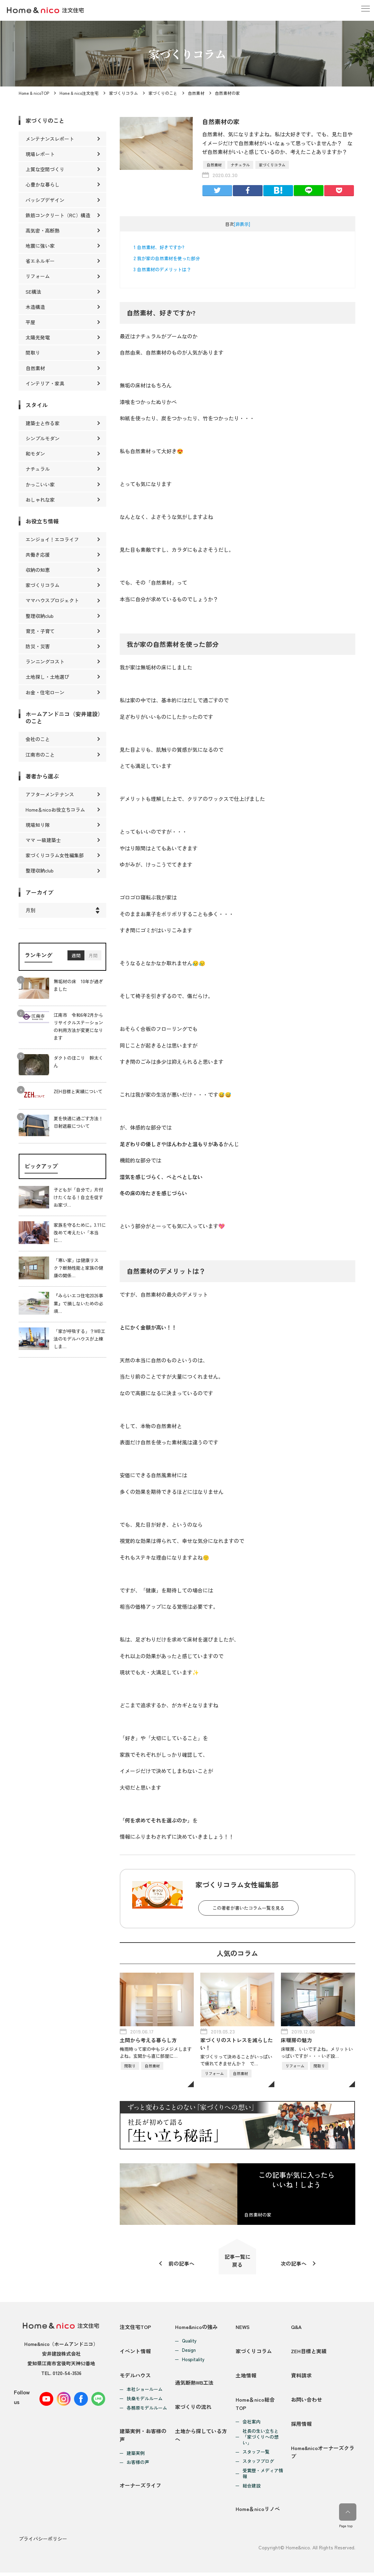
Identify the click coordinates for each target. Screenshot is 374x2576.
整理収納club (40, 615)
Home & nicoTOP (34, 93)
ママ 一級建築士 (43, 840)
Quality (189, 2342)
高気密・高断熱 (43, 230)
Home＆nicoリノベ (258, 2512)
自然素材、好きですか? (159, 247)
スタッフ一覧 (256, 2455)
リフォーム (38, 276)
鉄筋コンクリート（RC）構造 (58, 215)
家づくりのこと (162, 93)
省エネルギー (40, 260)
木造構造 (35, 306)
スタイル (37, 405)
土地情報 (246, 2377)
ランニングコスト (45, 661)
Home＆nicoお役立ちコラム (55, 809)
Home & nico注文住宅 (79, 93)
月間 (93, 955)
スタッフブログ (258, 2464)
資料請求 (301, 2377)
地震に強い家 (40, 245)
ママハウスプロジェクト (52, 600)
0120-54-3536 (67, 2374)
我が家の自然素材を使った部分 (167, 258)
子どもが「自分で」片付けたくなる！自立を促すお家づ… (78, 1197)
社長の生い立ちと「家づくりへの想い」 (261, 2440)
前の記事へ (181, 2263)
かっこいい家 (40, 484)
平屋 (30, 322)
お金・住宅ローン (45, 692)
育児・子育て (40, 631)
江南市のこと (40, 754)
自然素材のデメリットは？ (162, 269)
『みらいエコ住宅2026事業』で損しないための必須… (78, 1303)
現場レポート (40, 153)
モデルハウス (135, 2377)
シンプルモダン (43, 438)
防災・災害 (38, 646)
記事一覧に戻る (237, 2261)
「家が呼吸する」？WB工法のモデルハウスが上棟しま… (79, 1339)
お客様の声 (138, 2465)
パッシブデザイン (45, 200)
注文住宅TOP (135, 2327)
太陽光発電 (38, 337)
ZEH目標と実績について (78, 1091)
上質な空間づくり (45, 169)
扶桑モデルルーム (145, 2401)
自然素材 (196, 93)
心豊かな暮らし (43, 184)
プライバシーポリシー (43, 2542)
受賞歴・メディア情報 (263, 2477)
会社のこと (38, 739)
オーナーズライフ (140, 2489)
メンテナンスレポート (50, 138)
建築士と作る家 (43, 423)
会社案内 (252, 2425)
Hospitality (193, 2360)
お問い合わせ (306, 2402)
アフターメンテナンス (50, 794)
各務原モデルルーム (147, 2410)
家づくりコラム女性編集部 (55, 855)
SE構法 (33, 291)
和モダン (35, 453)
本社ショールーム (145, 2392)
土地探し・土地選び (47, 676)
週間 (76, 955)
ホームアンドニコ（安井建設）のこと (64, 717)
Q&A (296, 2327)
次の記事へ (294, 2263)
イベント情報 (135, 2352)
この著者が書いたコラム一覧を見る (248, 1907)
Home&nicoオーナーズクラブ (322, 2456)
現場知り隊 (38, 824)
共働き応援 (38, 554)
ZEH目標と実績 (309, 2352)
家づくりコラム (123, 93)
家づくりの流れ (193, 2408)
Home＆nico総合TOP (255, 2406)
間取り (33, 352)
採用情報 (301, 2427)
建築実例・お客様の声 (143, 2438)
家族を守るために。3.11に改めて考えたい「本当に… (80, 1232)
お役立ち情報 (42, 521)
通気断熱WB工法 (194, 2383)
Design (189, 2351)
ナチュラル (240, 164)
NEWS (243, 2327)
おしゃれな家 (40, 499)
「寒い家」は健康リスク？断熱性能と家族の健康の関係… (78, 1268)
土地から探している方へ (201, 2438)
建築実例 (136, 2456)
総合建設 (252, 2489)
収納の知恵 (38, 569)
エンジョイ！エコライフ (52, 539)
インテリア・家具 (45, 383)
